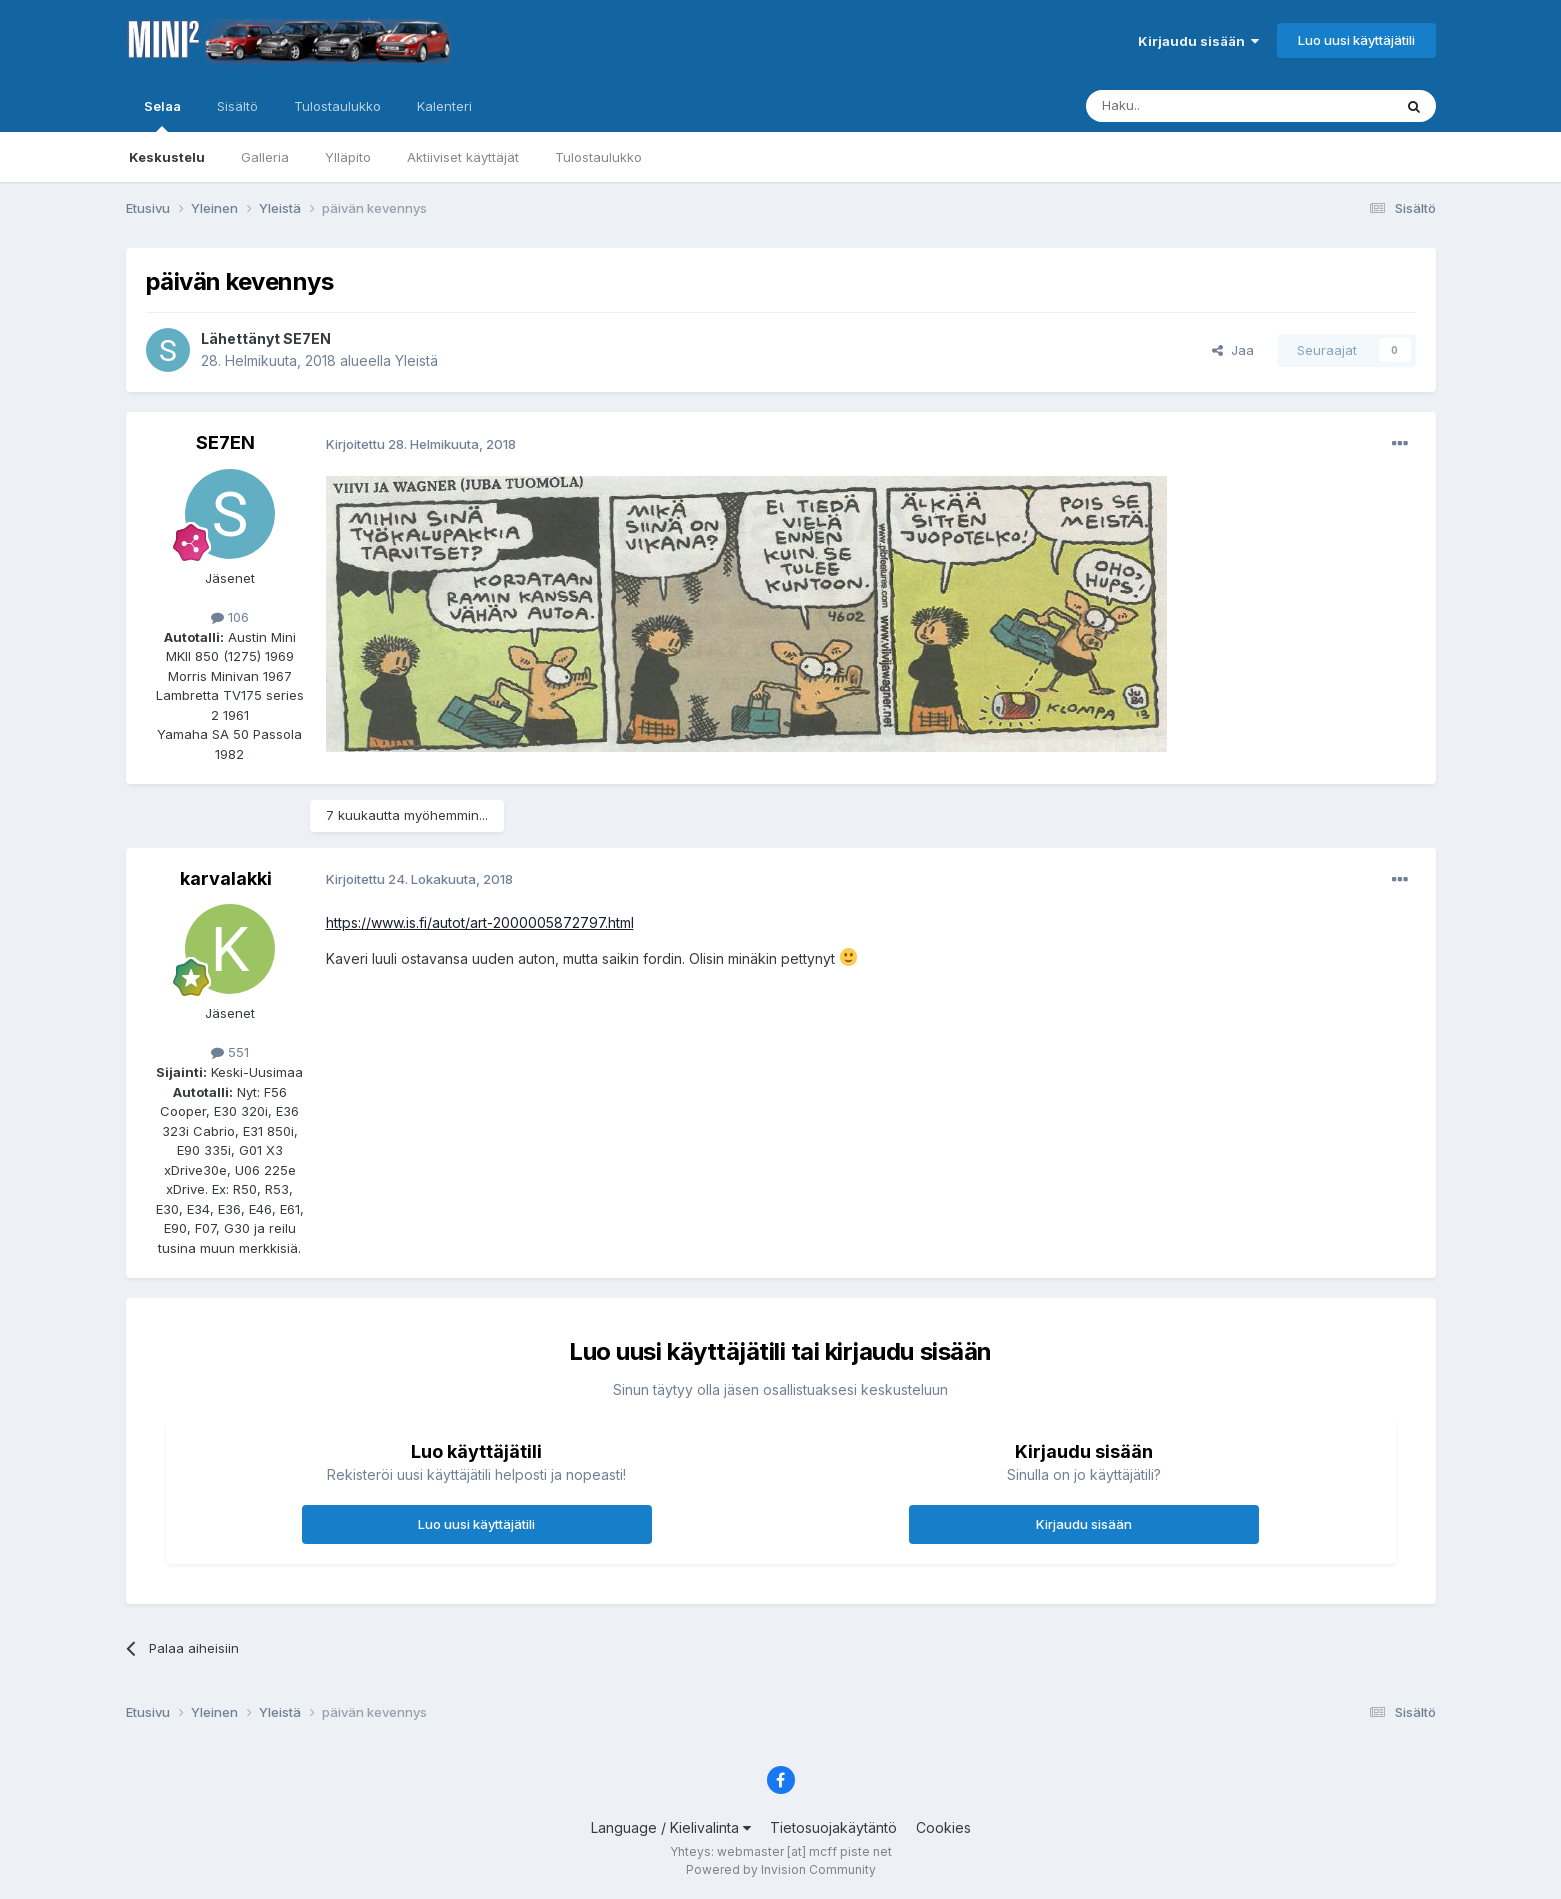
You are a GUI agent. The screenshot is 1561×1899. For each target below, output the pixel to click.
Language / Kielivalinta (671, 1827)
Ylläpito (348, 157)
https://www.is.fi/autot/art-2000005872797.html (480, 922)
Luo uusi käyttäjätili (1356, 40)
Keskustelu (167, 157)
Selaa (162, 115)
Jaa (1233, 350)
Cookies (943, 1827)
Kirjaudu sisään (1198, 41)
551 (230, 1052)
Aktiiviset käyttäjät (463, 157)
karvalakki (226, 878)
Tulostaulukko (598, 157)
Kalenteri (444, 106)
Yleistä (416, 360)
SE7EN (307, 338)
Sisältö (237, 106)
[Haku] (1188, 106)
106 (230, 617)
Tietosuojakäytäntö (833, 1827)
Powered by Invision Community (781, 1869)
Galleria (265, 157)
